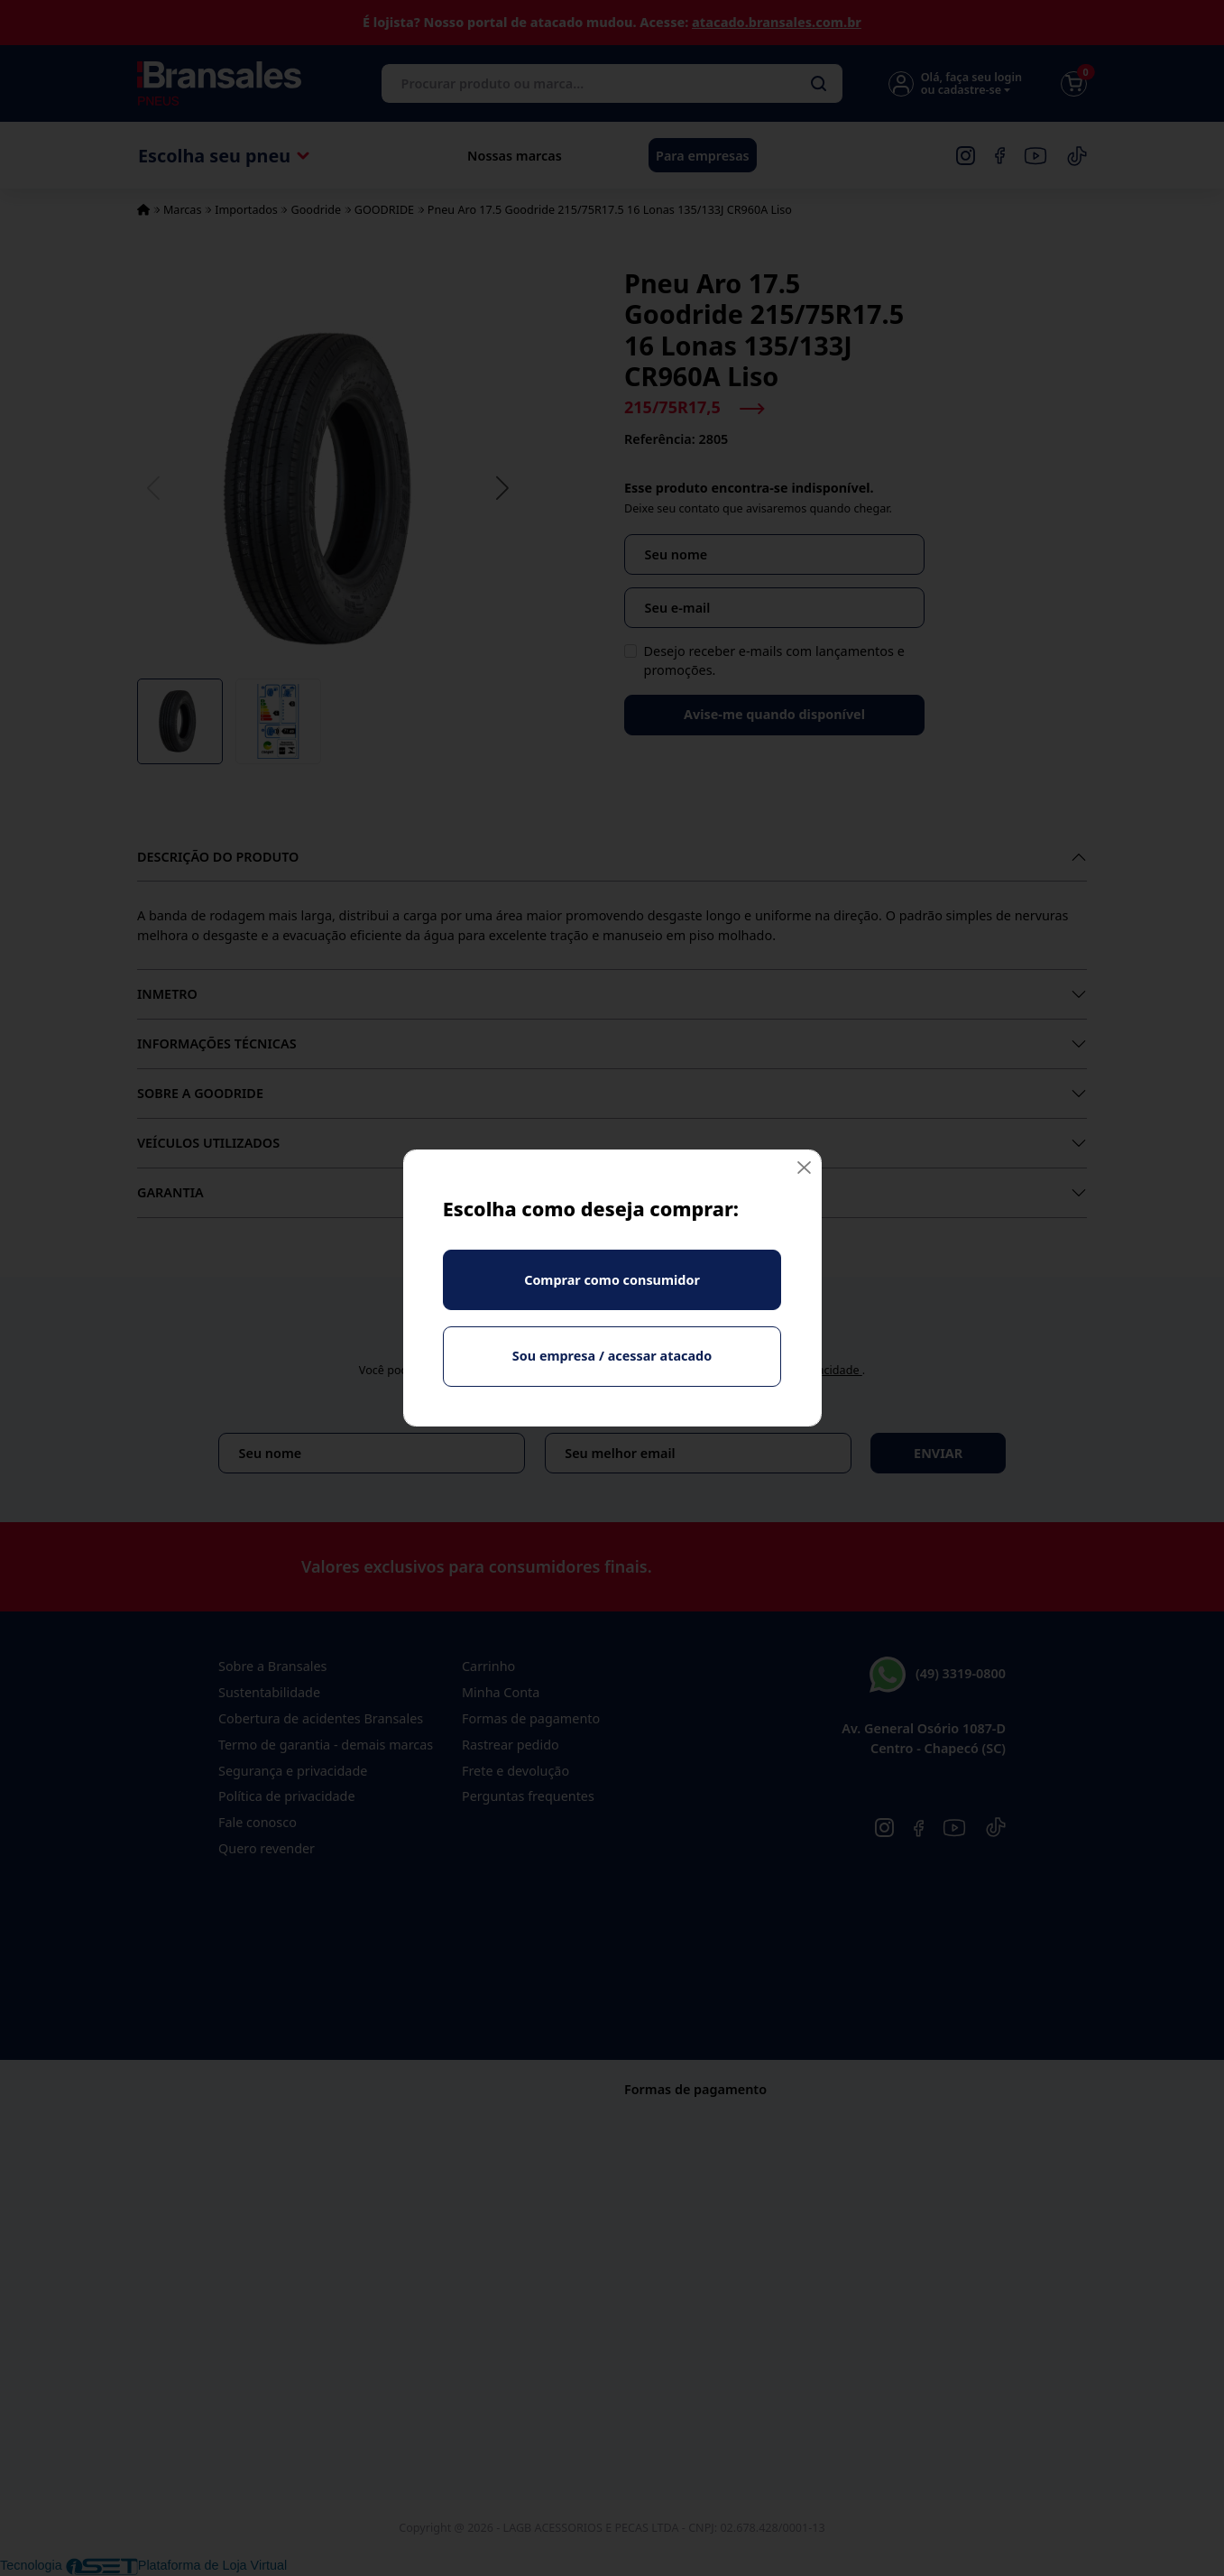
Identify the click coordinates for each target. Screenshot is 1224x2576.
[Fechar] (803, 1167)
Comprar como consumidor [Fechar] (612, 1279)
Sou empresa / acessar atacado (612, 1355)
